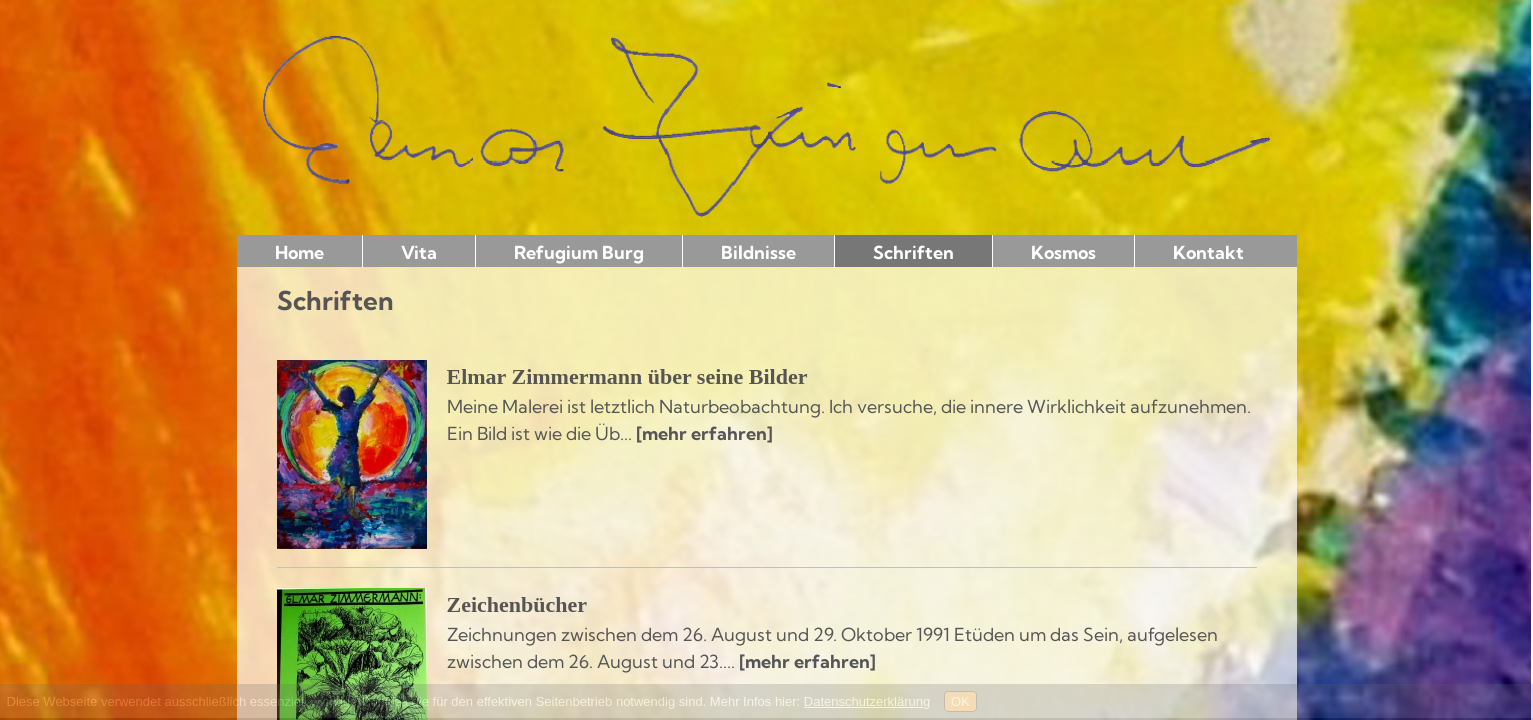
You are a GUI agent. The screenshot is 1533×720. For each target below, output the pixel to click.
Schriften (913, 252)
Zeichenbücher (517, 604)
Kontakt (1208, 252)
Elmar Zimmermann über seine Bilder (627, 376)
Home (299, 252)
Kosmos (1063, 252)
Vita (419, 252)
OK (960, 701)
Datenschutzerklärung (867, 701)
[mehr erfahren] (704, 433)
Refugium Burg (579, 252)
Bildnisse (758, 252)
